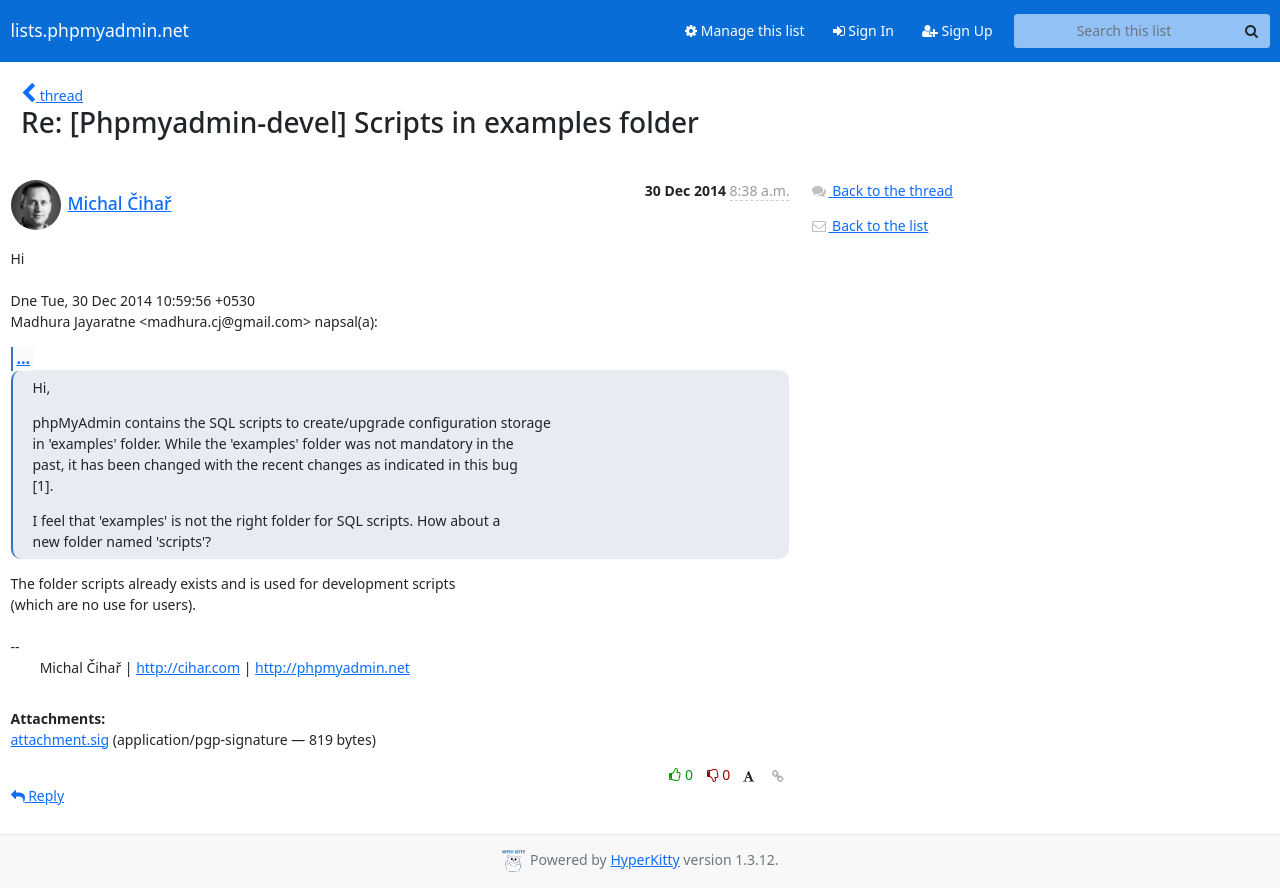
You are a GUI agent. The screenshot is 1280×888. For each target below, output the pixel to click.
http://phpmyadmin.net (332, 667)
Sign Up (957, 30)
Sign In (863, 30)
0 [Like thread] (682, 774)
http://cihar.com (188, 667)
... (24, 358)
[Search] (1252, 31)
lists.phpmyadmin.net (100, 31)
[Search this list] (1124, 31)
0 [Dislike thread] (719, 774)
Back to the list (869, 225)
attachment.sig (60, 739)
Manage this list (745, 30)
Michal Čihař (120, 203)
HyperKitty (644, 859)
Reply (38, 795)
